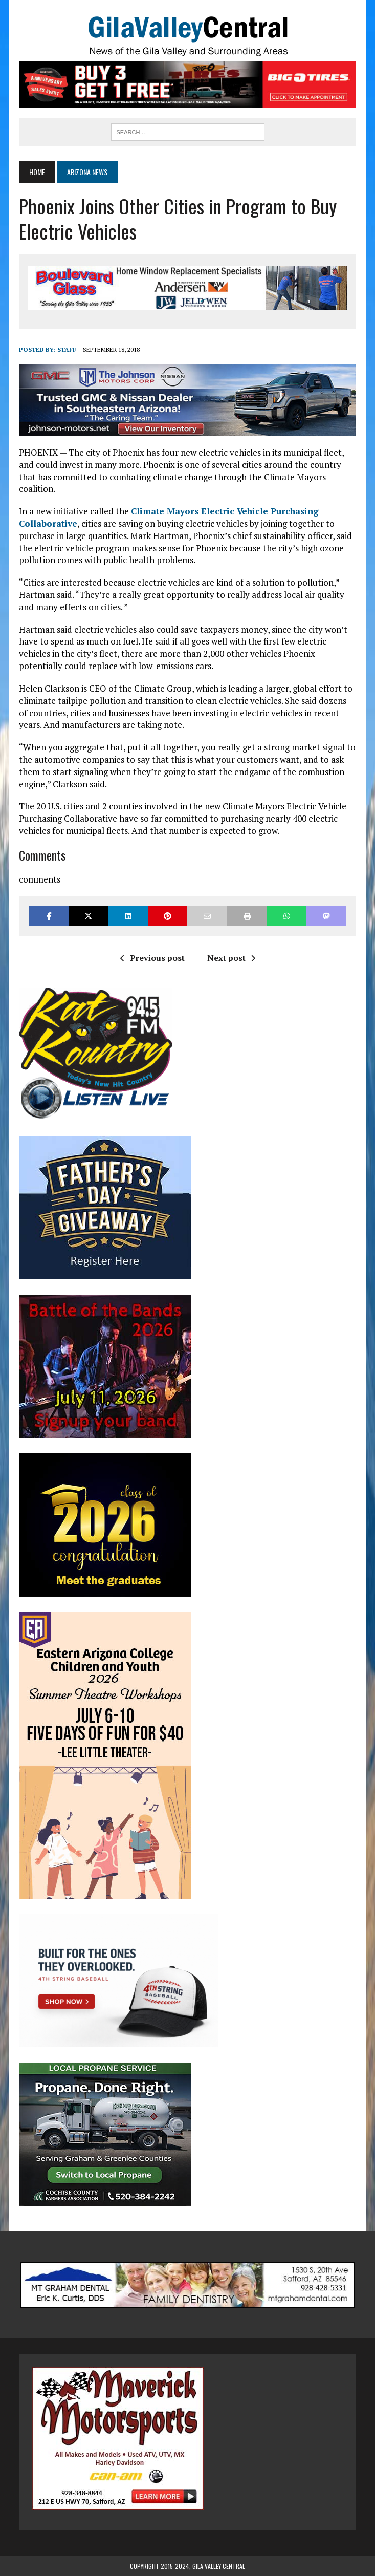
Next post (231, 957)
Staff (66, 349)
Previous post (152, 957)
